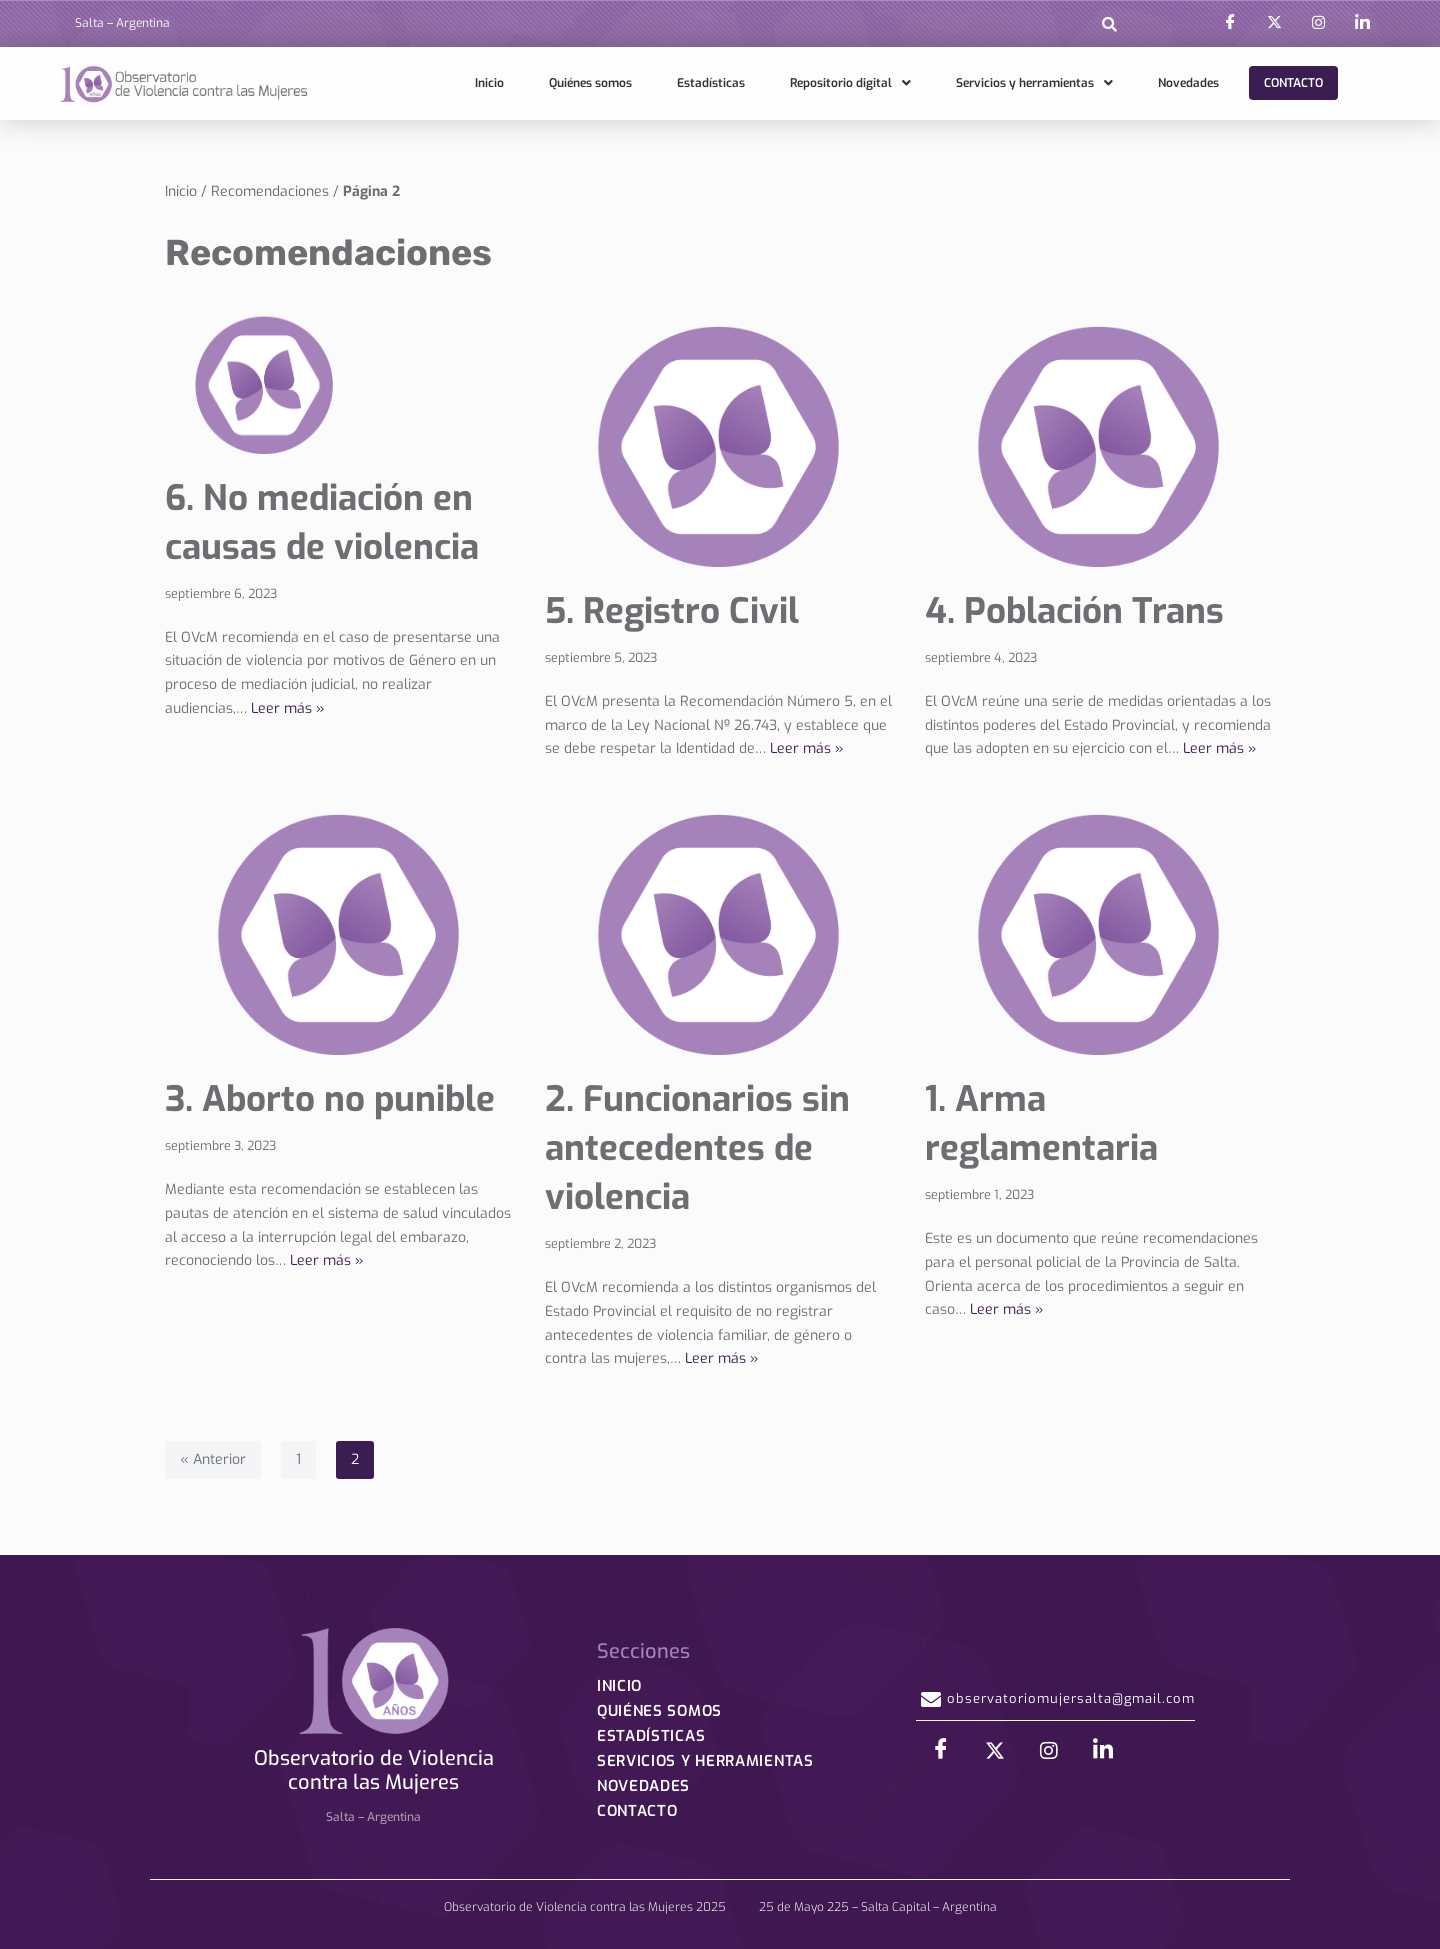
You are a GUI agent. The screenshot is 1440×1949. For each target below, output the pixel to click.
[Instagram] (1318, 23)
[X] (1274, 23)
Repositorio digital (850, 83)
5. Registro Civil (672, 611)
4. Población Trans (1074, 611)
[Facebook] (1230, 23)
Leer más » (288, 708)
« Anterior (213, 1459)
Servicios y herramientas (1034, 83)
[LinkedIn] (1362, 23)
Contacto (1293, 83)
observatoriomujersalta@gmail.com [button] (1055, 1704)
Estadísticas (711, 83)
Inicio (489, 83)
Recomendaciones (270, 191)
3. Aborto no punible (330, 1099)
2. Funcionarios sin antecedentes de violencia (697, 1148)
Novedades (1188, 83)
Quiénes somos (590, 83)
